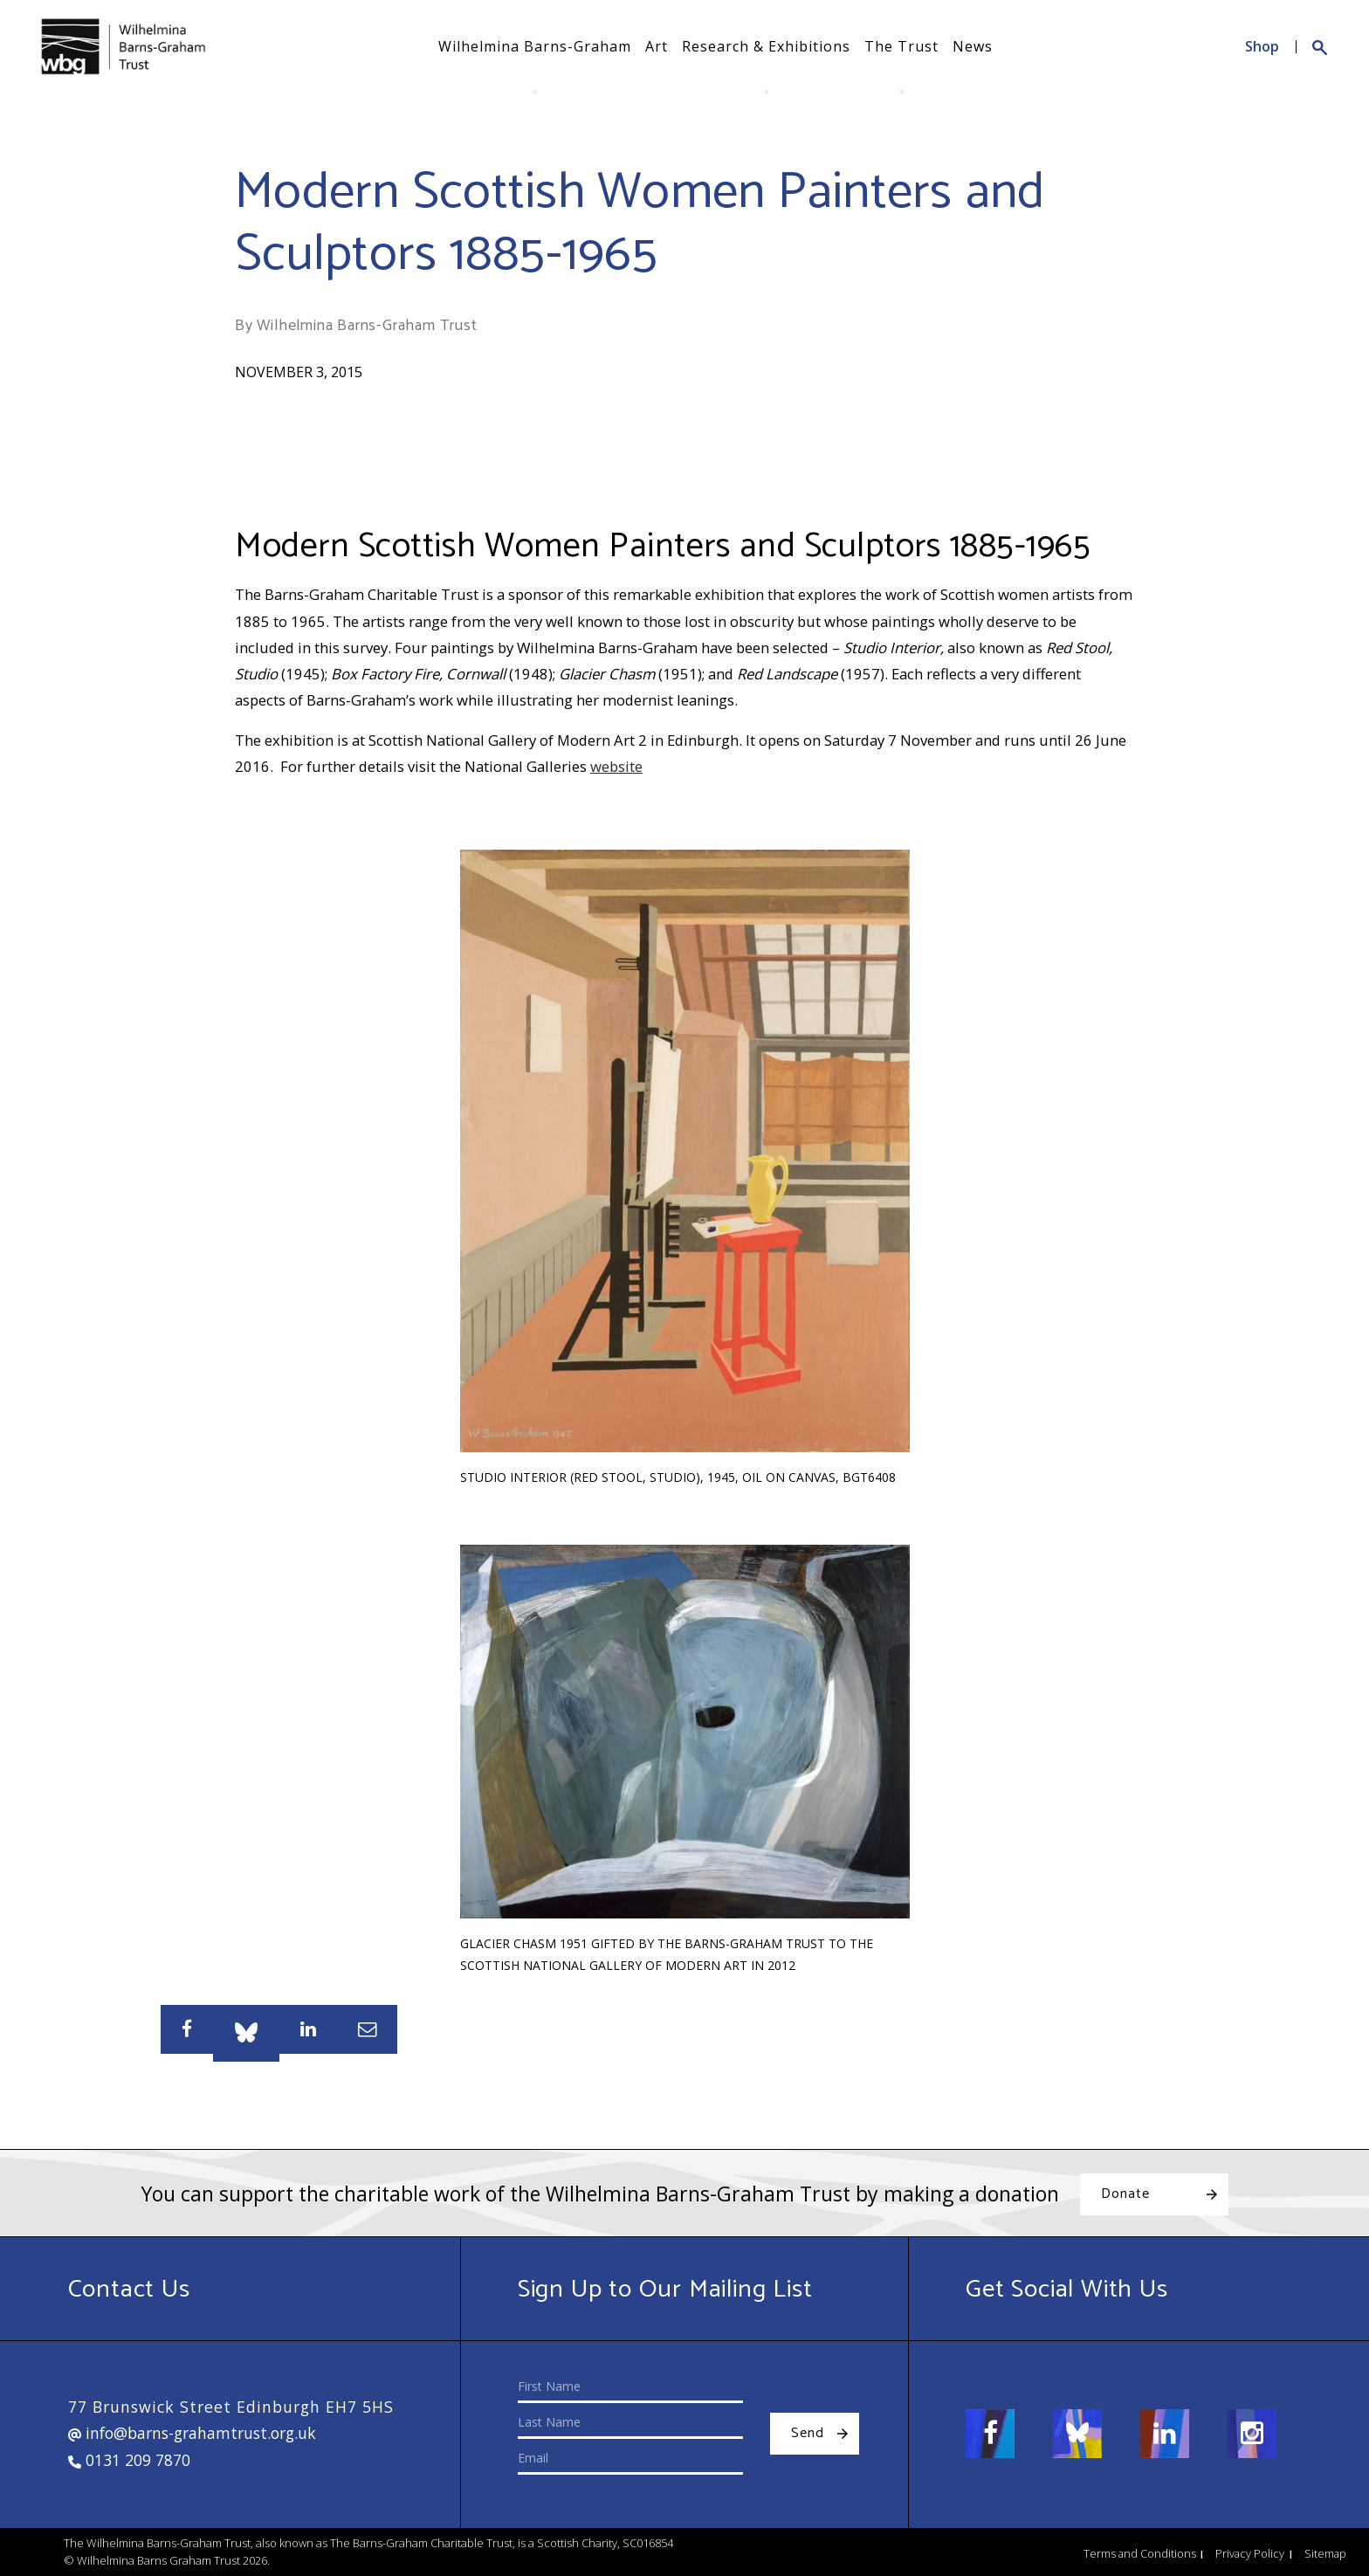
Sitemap (1325, 2553)
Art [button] (656, 46)
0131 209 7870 (129, 2459)
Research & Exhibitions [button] (766, 46)
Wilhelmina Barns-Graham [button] (534, 46)
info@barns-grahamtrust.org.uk (192, 2432)
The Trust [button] (901, 46)
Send (807, 2433)
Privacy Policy (1249, 2553)
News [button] (973, 46)
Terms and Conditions (1140, 2553)
